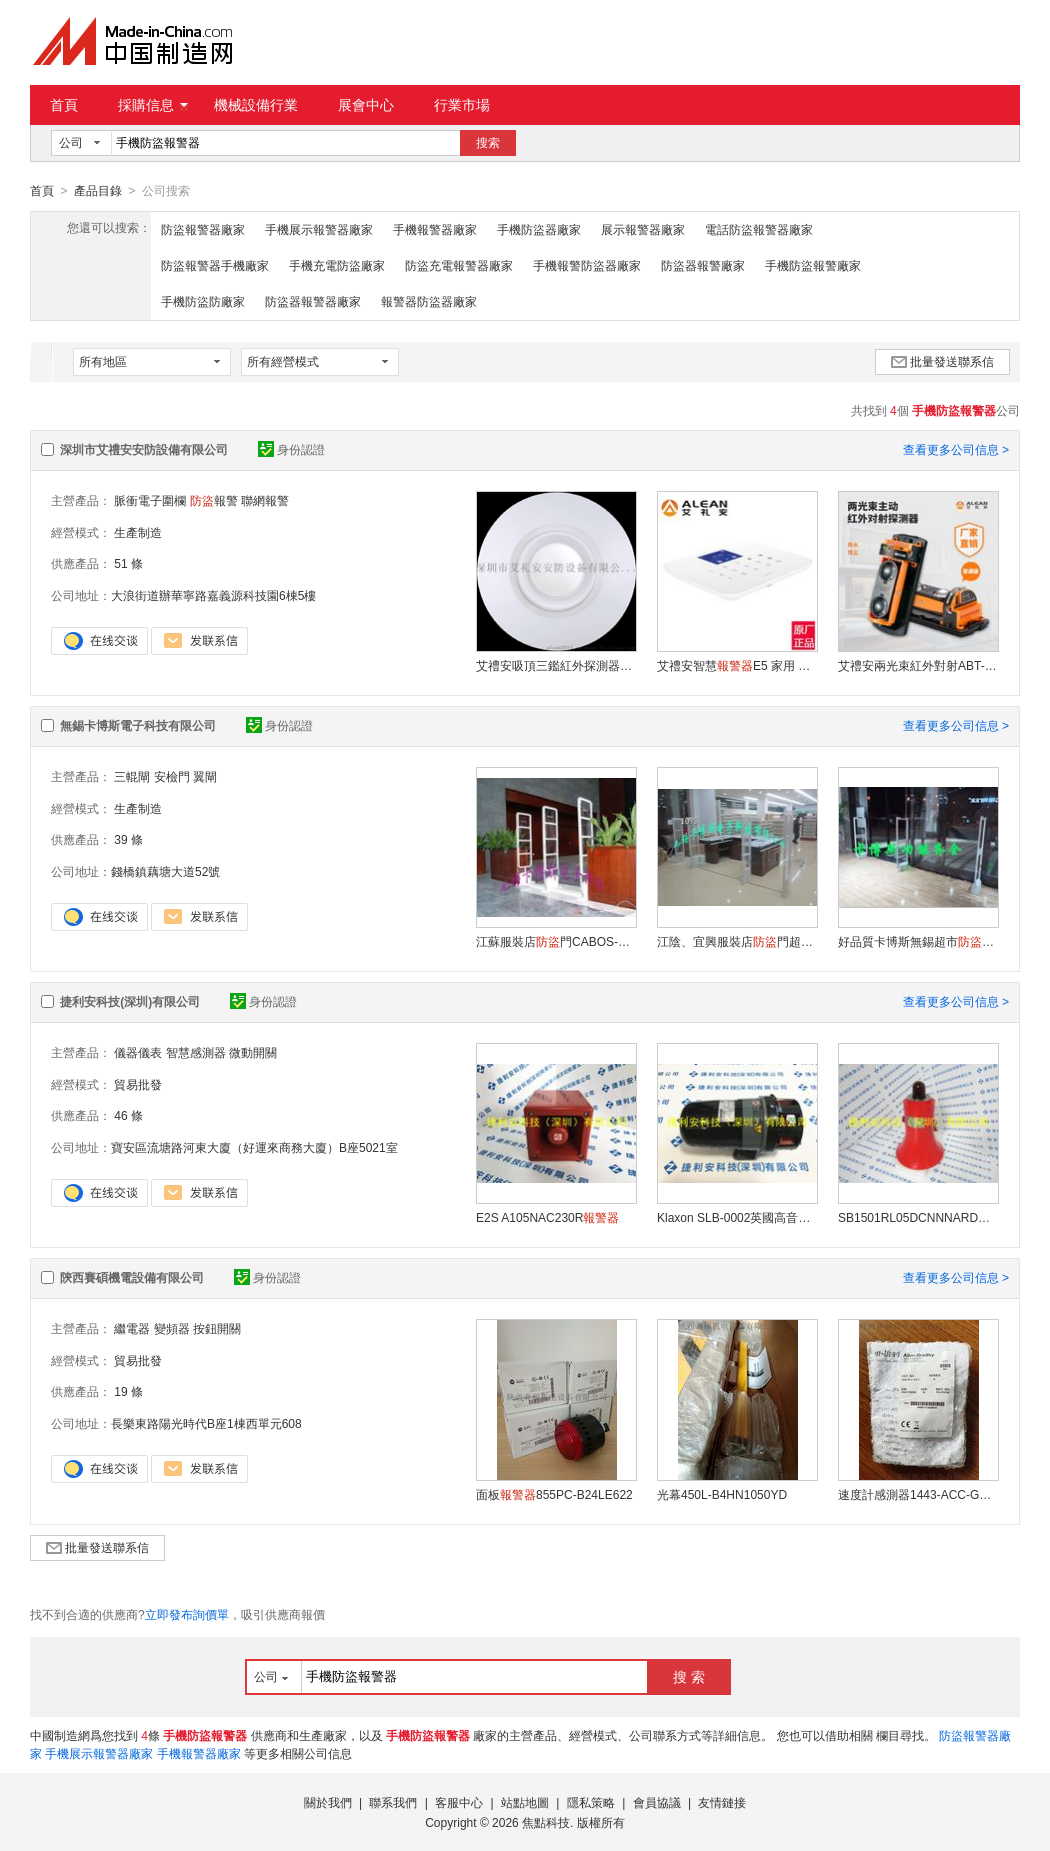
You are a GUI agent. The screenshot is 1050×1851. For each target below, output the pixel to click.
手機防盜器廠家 (539, 229)
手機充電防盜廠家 (337, 265)
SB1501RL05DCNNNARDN (918, 1217)
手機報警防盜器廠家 (587, 265)
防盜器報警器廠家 (313, 301)
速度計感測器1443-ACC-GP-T (918, 1494)
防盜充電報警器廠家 (459, 265)
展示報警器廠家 (643, 229)
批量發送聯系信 (942, 361)
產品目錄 (98, 191)
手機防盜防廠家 (203, 301)
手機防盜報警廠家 (813, 265)
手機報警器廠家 (435, 229)
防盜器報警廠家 (703, 265)
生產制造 (138, 532)
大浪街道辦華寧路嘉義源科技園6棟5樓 (213, 595)
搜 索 (689, 1676)
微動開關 (253, 1052)
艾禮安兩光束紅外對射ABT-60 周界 (918, 665)
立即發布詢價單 (187, 1614)
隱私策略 (591, 1802)
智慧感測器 (196, 1052)
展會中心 (366, 105)
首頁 (64, 105)
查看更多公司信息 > (956, 449)
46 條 (128, 1115)
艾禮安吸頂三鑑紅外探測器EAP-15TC (556, 665)
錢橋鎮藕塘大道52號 (165, 871)
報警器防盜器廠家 (429, 301)
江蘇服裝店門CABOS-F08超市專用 (556, 941)
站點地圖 (525, 1802)
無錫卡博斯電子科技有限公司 (138, 725)
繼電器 (132, 1328)
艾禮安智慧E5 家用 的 (737, 665)
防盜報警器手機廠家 (215, 265)
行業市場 (462, 105)
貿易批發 (138, 1084)
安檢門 (172, 776)
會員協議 (657, 1802)
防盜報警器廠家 (203, 229)
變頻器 (172, 1328)
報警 (214, 500)
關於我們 (328, 1802)
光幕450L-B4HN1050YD (722, 1494)
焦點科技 (546, 1822)
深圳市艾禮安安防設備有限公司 (144, 449)
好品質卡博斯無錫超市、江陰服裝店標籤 (918, 941)
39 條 (128, 839)
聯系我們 (393, 1802)
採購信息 (153, 105)
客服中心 (459, 1802)
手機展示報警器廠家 (319, 229)
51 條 (128, 563)
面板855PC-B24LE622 (554, 1494)
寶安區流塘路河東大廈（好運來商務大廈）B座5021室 (254, 1147)
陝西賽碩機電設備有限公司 (132, 1277)
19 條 (128, 1391)
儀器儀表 (138, 1052)
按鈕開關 (217, 1328)
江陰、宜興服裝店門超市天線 (737, 941)
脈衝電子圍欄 (150, 500)
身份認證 (291, 449)
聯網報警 (265, 500)
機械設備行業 (256, 105)
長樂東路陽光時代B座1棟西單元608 (206, 1423)
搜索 (488, 143)
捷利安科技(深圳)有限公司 (130, 1001)
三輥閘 (132, 776)
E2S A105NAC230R (547, 1217)
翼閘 (205, 776)
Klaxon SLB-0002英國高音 (737, 1217)
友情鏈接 (722, 1802)
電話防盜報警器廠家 (759, 229)
